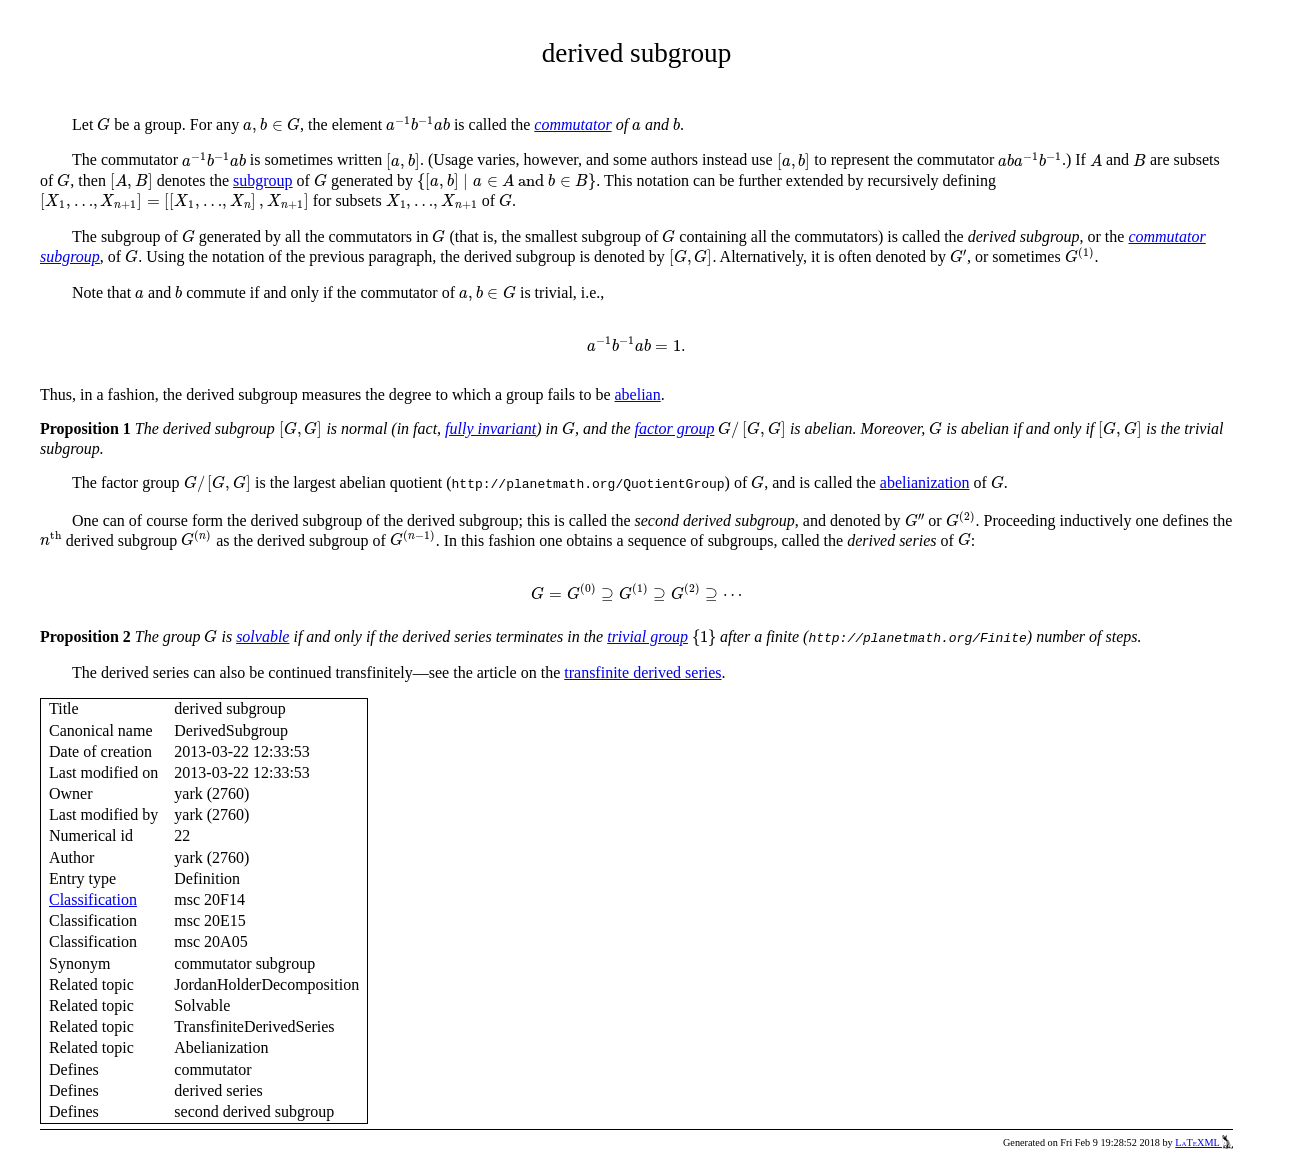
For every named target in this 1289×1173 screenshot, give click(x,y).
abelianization (925, 482)
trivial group (647, 636)
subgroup (263, 180)
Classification (93, 899)
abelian (638, 394)
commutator (572, 124)
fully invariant (490, 428)
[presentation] (103, 124)
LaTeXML (1204, 1142)
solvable (262, 636)
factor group (675, 428)
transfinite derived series (642, 672)
